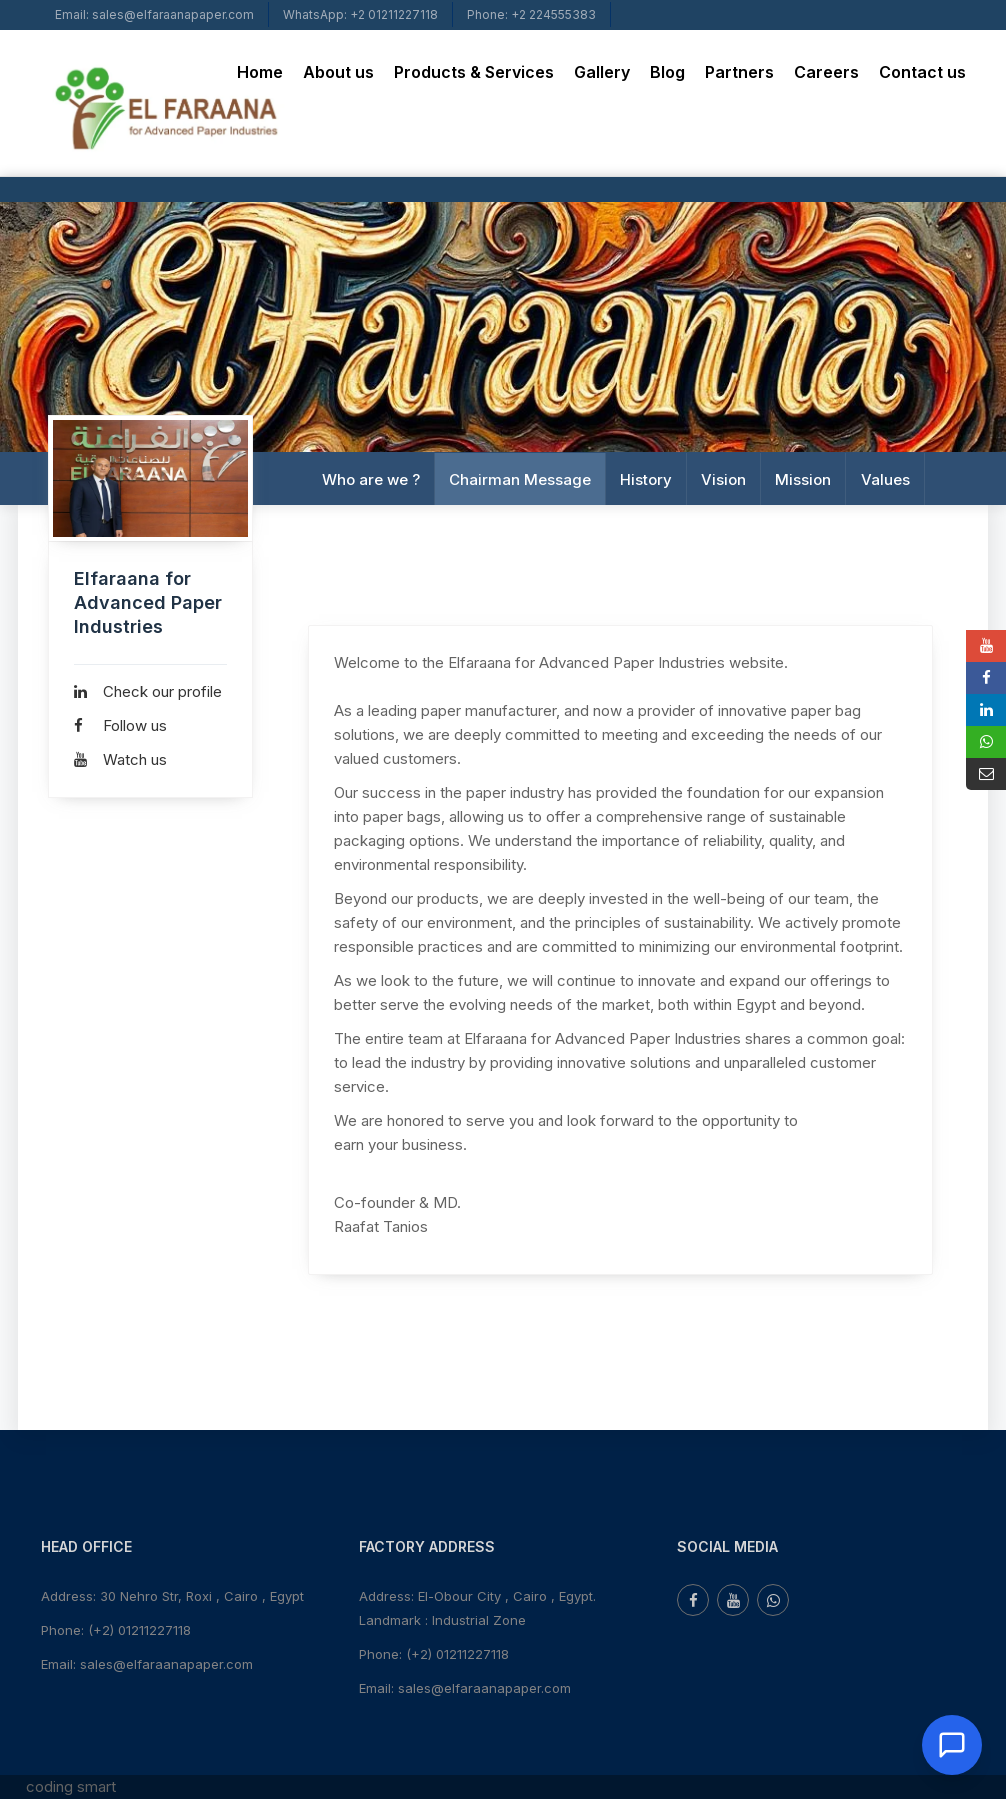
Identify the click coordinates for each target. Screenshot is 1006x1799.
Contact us (922, 72)
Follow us (120, 725)
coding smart (71, 1786)
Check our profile (148, 691)
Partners (739, 72)
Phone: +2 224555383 (531, 14)
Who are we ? (371, 478)
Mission (803, 478)
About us (338, 72)
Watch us (120, 759)
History (646, 478)
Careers (826, 72)
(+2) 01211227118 (139, 1630)
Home (260, 72)
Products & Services (474, 72)
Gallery (602, 72)
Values (884, 478)
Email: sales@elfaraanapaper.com (154, 14)
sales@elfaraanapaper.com (166, 1664)
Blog (667, 72)
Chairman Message (520, 478)
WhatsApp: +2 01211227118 (360, 14)
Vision (723, 478)
